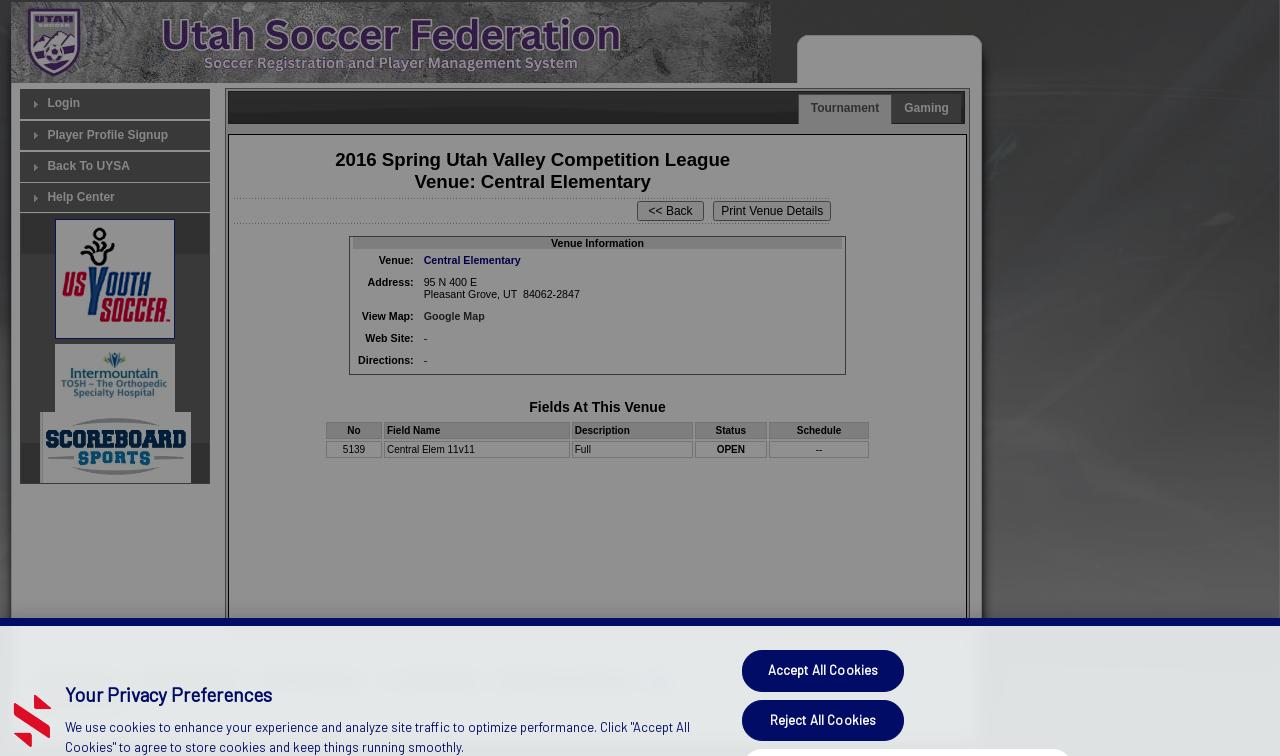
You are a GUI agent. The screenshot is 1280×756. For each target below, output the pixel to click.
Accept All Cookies (823, 692)
